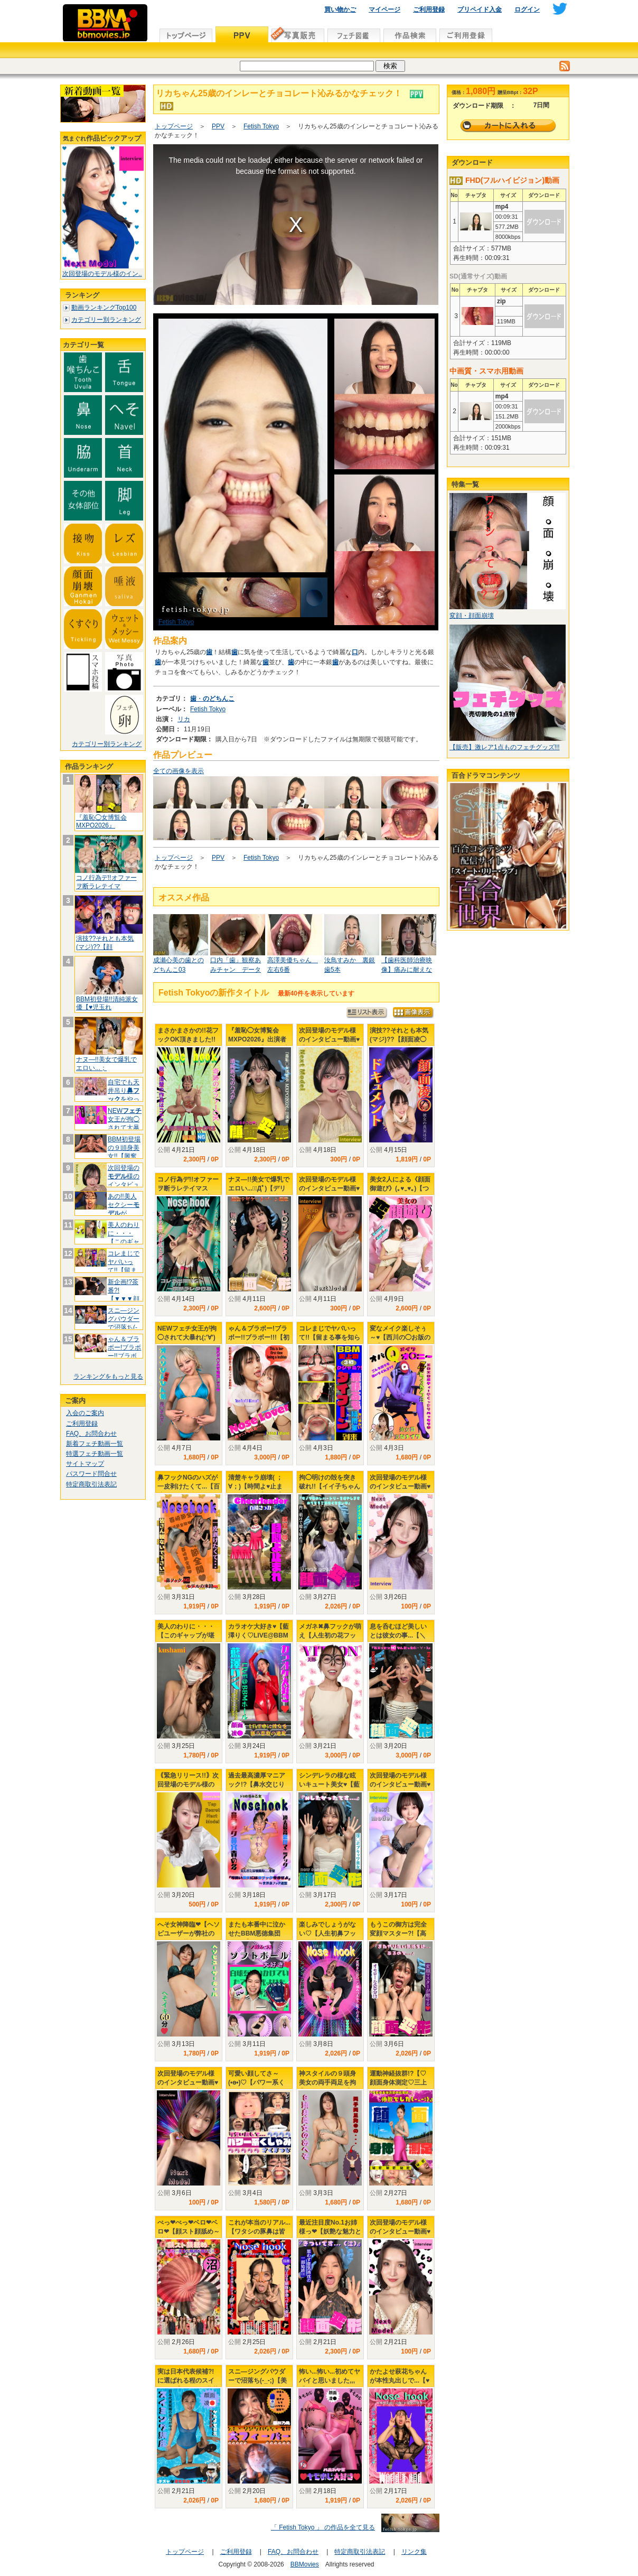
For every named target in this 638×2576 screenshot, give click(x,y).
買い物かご (340, 9)
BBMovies (304, 2564)
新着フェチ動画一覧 (94, 1443)
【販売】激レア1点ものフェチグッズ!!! (504, 747)
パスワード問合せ (91, 1473)
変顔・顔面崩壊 (471, 615)
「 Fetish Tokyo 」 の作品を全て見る (323, 2527)
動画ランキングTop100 (103, 307)
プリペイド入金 (479, 9)
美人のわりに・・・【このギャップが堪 (123, 1237)
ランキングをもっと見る (108, 1376)
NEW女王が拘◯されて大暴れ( (125, 1123)
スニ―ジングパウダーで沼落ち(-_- (123, 1323)
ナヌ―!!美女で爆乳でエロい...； (106, 1064)
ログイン (527, 9)
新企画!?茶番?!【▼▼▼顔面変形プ (123, 1294)
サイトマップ (85, 1463)
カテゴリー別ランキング (106, 319)
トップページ (174, 126)
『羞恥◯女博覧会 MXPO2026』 (101, 822)
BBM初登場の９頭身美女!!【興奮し (124, 1152)
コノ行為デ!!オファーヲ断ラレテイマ (106, 882)
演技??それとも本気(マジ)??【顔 (105, 943)
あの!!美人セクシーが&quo (123, 1209)
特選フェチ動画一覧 (94, 1453)
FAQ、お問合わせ (91, 1433)
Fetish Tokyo (261, 126)
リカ (183, 719)
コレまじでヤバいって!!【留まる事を (123, 1266)
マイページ (384, 9)
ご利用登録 (429, 9)
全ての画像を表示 (178, 771)
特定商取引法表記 (91, 1484)
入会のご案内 (85, 1413)
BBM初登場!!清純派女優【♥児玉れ (107, 1003)
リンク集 (414, 2551)
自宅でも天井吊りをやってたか (123, 1094)
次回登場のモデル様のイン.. (102, 273)
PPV (218, 126)
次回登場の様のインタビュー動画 (123, 1180)
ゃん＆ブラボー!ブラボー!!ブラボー (124, 1351)
